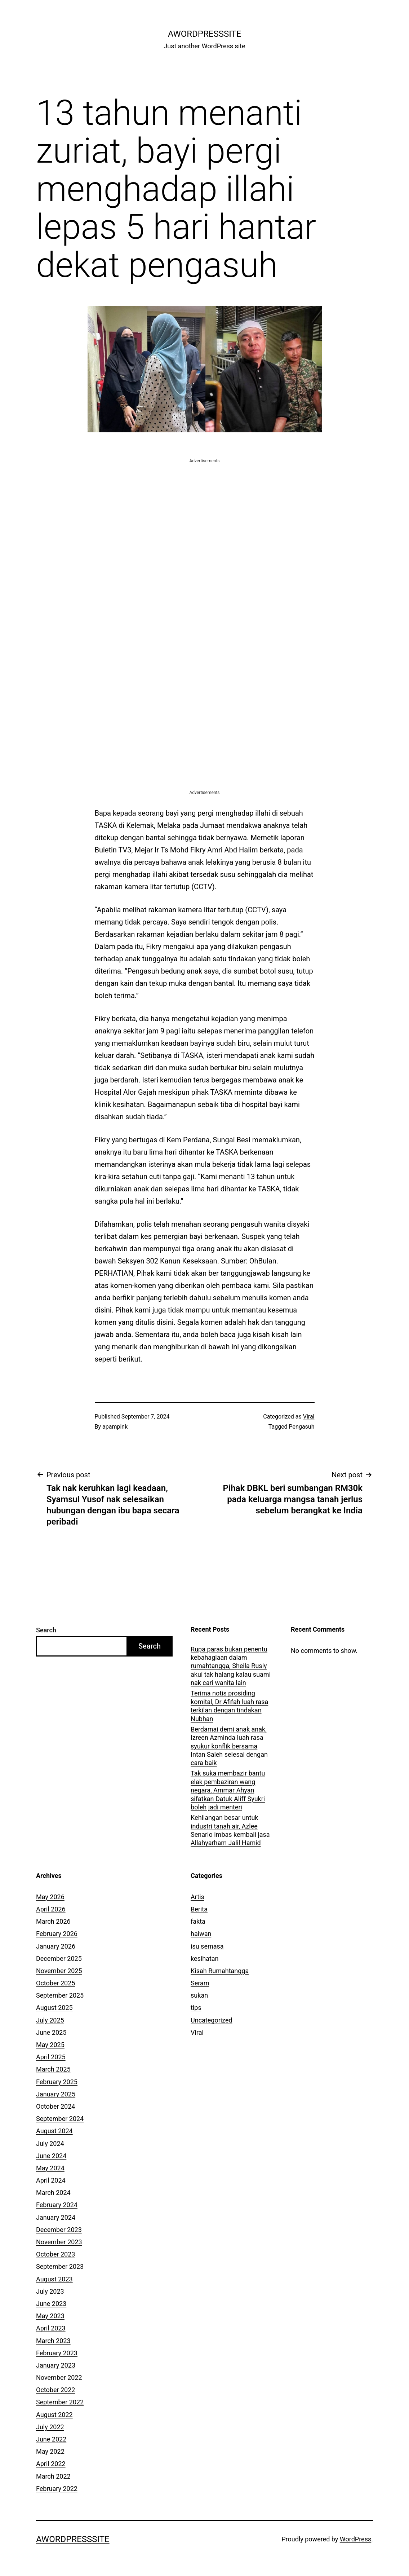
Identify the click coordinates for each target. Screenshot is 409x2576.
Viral (309, 1416)
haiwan (201, 1933)
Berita (199, 1909)
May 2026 (50, 1897)
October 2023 (55, 2254)
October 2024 (55, 2106)
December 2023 (59, 2229)
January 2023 (55, 2365)
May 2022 (50, 2451)
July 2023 (50, 2291)
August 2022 (54, 2414)
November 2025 (59, 1971)
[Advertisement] (205, 514)
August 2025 (54, 2007)
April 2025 (51, 2057)
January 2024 (55, 2217)
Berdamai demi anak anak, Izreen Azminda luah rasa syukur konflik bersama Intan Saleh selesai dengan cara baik (229, 1746)
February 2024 (56, 2205)
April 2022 (51, 2463)
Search (46, 1630)
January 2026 (55, 1946)
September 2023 (60, 2266)
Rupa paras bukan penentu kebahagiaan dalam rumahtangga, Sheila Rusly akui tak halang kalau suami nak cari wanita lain (231, 1666)
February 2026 (56, 1933)
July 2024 (50, 2143)
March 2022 (53, 2476)
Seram (200, 1983)
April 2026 (51, 1909)
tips (196, 2007)
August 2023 (54, 2279)
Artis (197, 1897)
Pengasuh (302, 1426)
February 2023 (56, 2353)
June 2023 (51, 2303)
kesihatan (204, 1958)
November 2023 (59, 2242)
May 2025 (50, 2044)
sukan (199, 1995)
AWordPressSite (204, 34)
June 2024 (51, 2156)
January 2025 (55, 2094)
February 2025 (56, 2082)
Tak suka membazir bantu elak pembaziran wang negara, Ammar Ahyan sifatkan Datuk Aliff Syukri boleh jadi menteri (228, 1790)
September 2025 (60, 1995)
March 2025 (53, 2069)
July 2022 (50, 2427)
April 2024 (51, 2180)
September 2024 (60, 2118)
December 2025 (59, 1958)
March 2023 (53, 2341)
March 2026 (53, 1921)
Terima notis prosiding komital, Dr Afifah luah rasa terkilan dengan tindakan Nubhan (229, 1705)
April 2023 (51, 2328)
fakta (198, 1921)
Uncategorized (211, 2020)
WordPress (355, 2539)
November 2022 (59, 2377)
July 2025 (50, 2020)
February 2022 (56, 2488)
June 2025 (51, 2032)
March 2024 (53, 2192)
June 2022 (51, 2439)
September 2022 (60, 2402)
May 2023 (50, 2316)
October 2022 (55, 2390)
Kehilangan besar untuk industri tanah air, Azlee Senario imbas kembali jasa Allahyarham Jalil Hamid (230, 1830)
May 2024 (50, 2168)
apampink (115, 1426)
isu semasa (207, 1946)
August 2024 (54, 2131)
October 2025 (55, 1983)
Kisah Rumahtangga (220, 1971)
